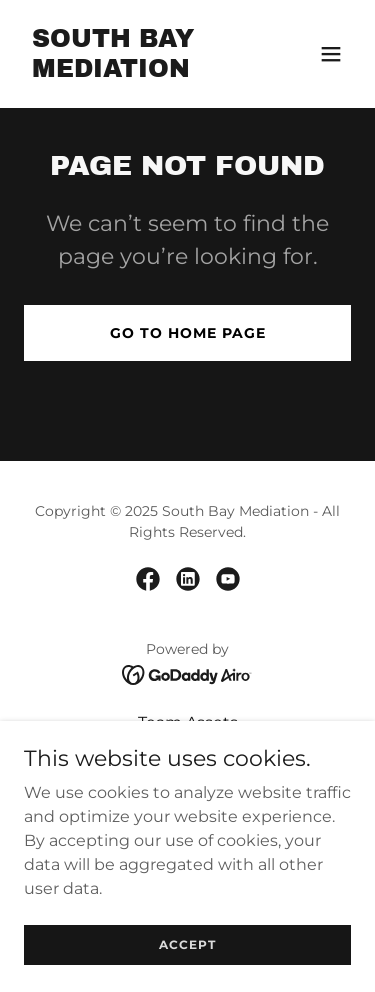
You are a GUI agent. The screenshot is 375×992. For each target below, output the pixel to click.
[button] (331, 54)
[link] (138, 71)
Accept (187, 944)
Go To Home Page (188, 333)
